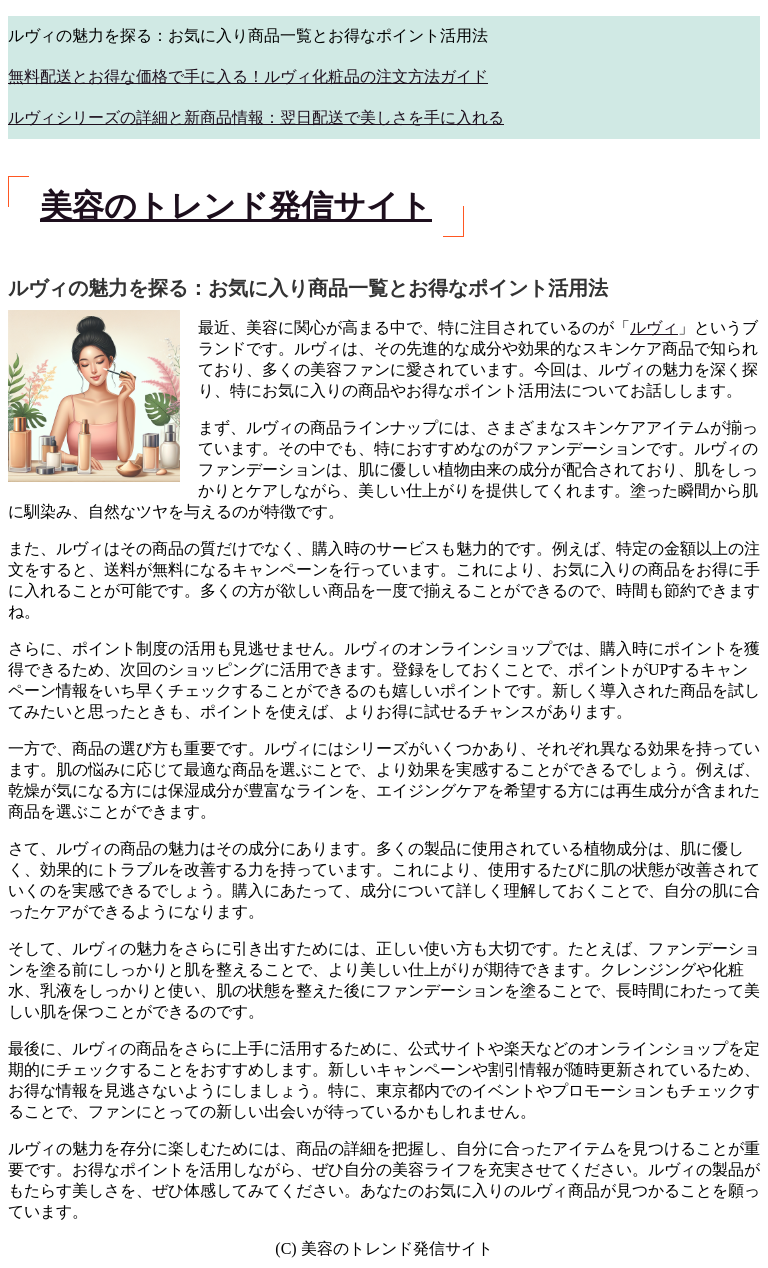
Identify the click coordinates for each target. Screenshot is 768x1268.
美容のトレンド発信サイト (236, 206)
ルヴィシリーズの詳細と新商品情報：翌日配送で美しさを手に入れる (256, 117)
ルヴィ (654, 327)
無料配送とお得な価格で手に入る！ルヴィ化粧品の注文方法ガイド (248, 76)
